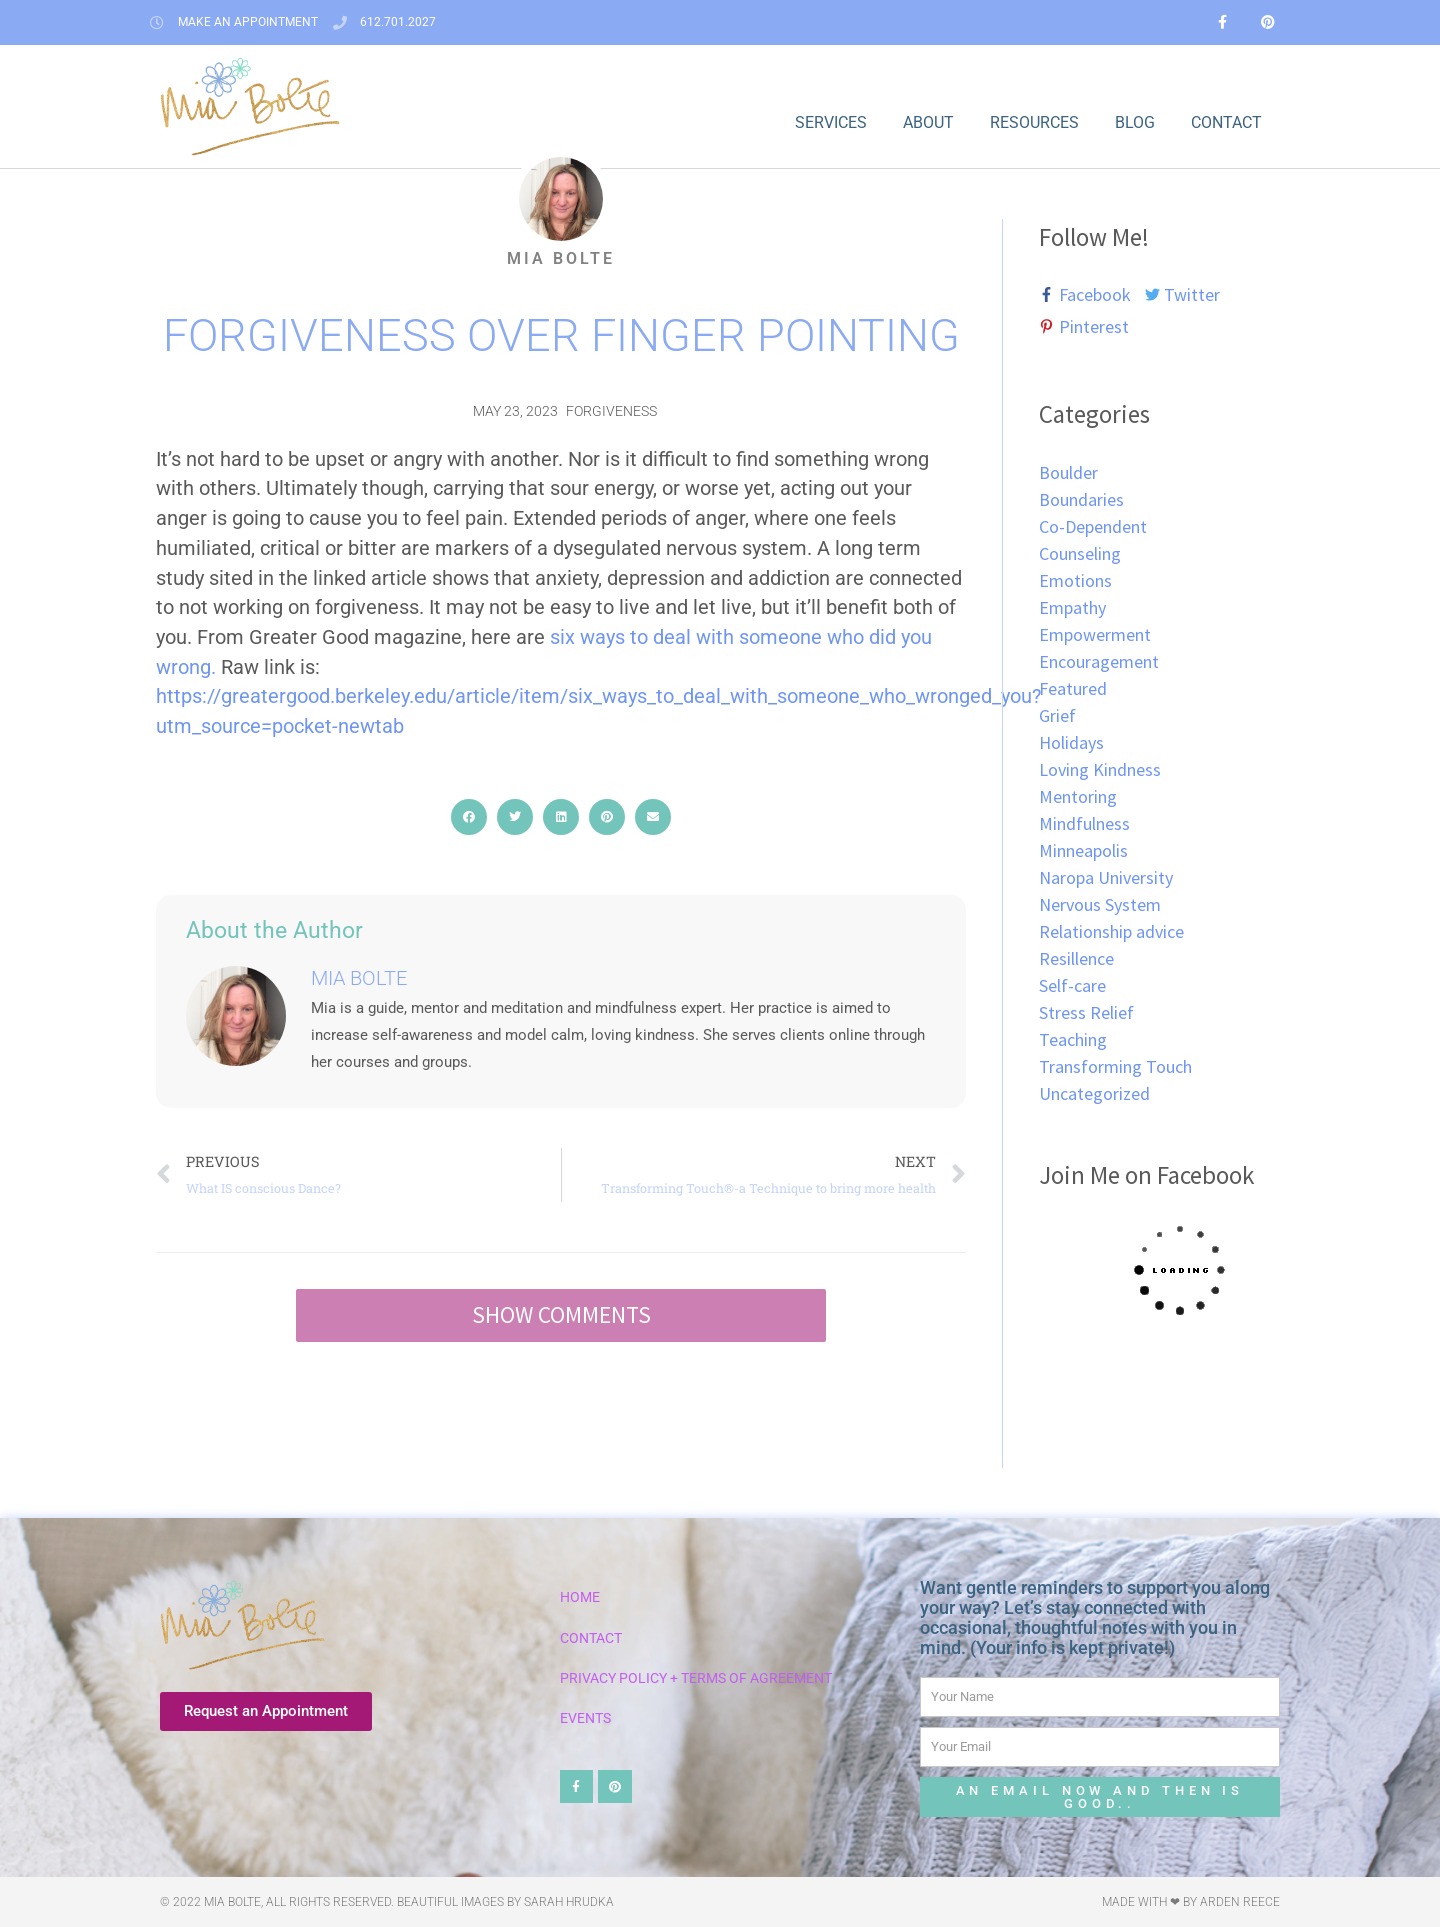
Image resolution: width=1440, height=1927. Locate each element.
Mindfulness (1084, 823)
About (928, 122)
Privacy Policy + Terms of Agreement (696, 1678)
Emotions (1075, 580)
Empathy (1072, 607)
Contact (1226, 122)
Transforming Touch (1115, 1066)
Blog (1135, 122)
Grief (1057, 715)
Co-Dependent (1093, 526)
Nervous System (1100, 904)
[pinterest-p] (1084, 326)
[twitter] (1188, 294)
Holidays (1071, 742)
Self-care (1072, 985)
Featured (1073, 688)
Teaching (1073, 1039)
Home (580, 1597)
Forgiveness (611, 411)
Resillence (1076, 958)
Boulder (1068, 472)
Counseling (1080, 553)
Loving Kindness (1100, 769)
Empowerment (1095, 634)
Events (585, 1718)
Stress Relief (1086, 1012)
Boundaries (1081, 499)
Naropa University (1106, 877)
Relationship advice (1111, 931)
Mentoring (1078, 796)
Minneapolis (1083, 850)
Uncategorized (1094, 1093)
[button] (469, 817)
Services (831, 122)
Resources (1034, 122)
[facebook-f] (1090, 294)
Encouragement (1099, 661)
